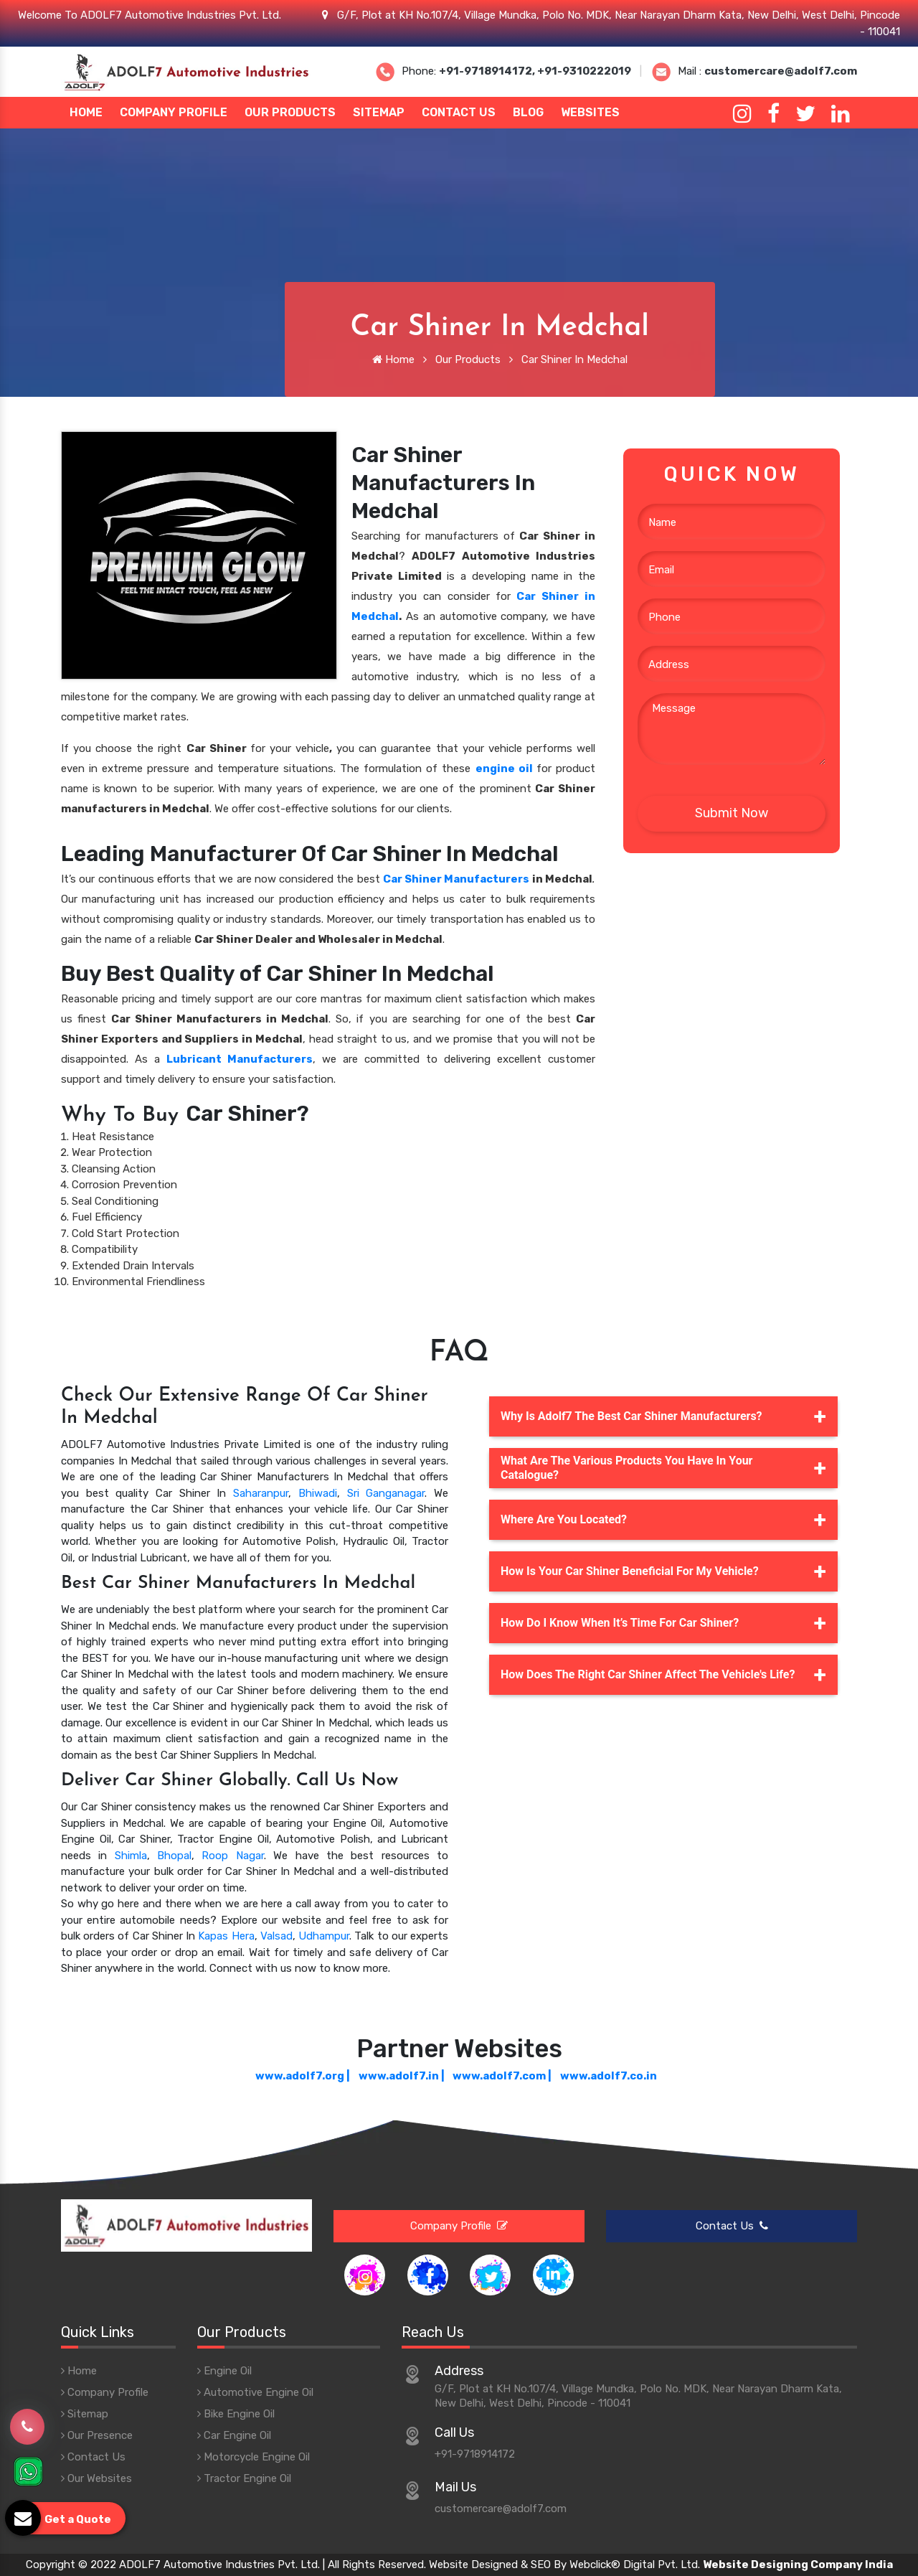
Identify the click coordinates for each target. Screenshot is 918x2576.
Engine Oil (224, 2370)
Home (86, 112)
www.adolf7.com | (502, 2075)
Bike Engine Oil (236, 2413)
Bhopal (174, 1855)
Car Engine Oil (234, 2435)
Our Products (290, 112)
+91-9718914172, (488, 71)
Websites (590, 112)
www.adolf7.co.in (608, 2075)
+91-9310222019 (584, 71)
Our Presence (97, 2435)
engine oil (504, 768)
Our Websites (96, 2478)
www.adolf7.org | (302, 2075)
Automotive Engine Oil (255, 2392)
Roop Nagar (232, 1855)
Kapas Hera (226, 1935)
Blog (528, 112)
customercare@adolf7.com (780, 71)
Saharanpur (260, 1493)
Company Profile (173, 112)
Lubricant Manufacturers (239, 1059)
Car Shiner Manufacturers (456, 879)
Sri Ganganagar (386, 1493)
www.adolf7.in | (402, 2075)
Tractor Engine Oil (244, 2478)
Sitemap (378, 112)
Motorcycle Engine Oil (253, 2456)
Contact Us (459, 112)
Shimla (131, 1855)
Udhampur (323, 1935)
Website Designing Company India (798, 2564)
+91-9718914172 (475, 2454)
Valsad (276, 1935)
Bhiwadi (317, 1493)
